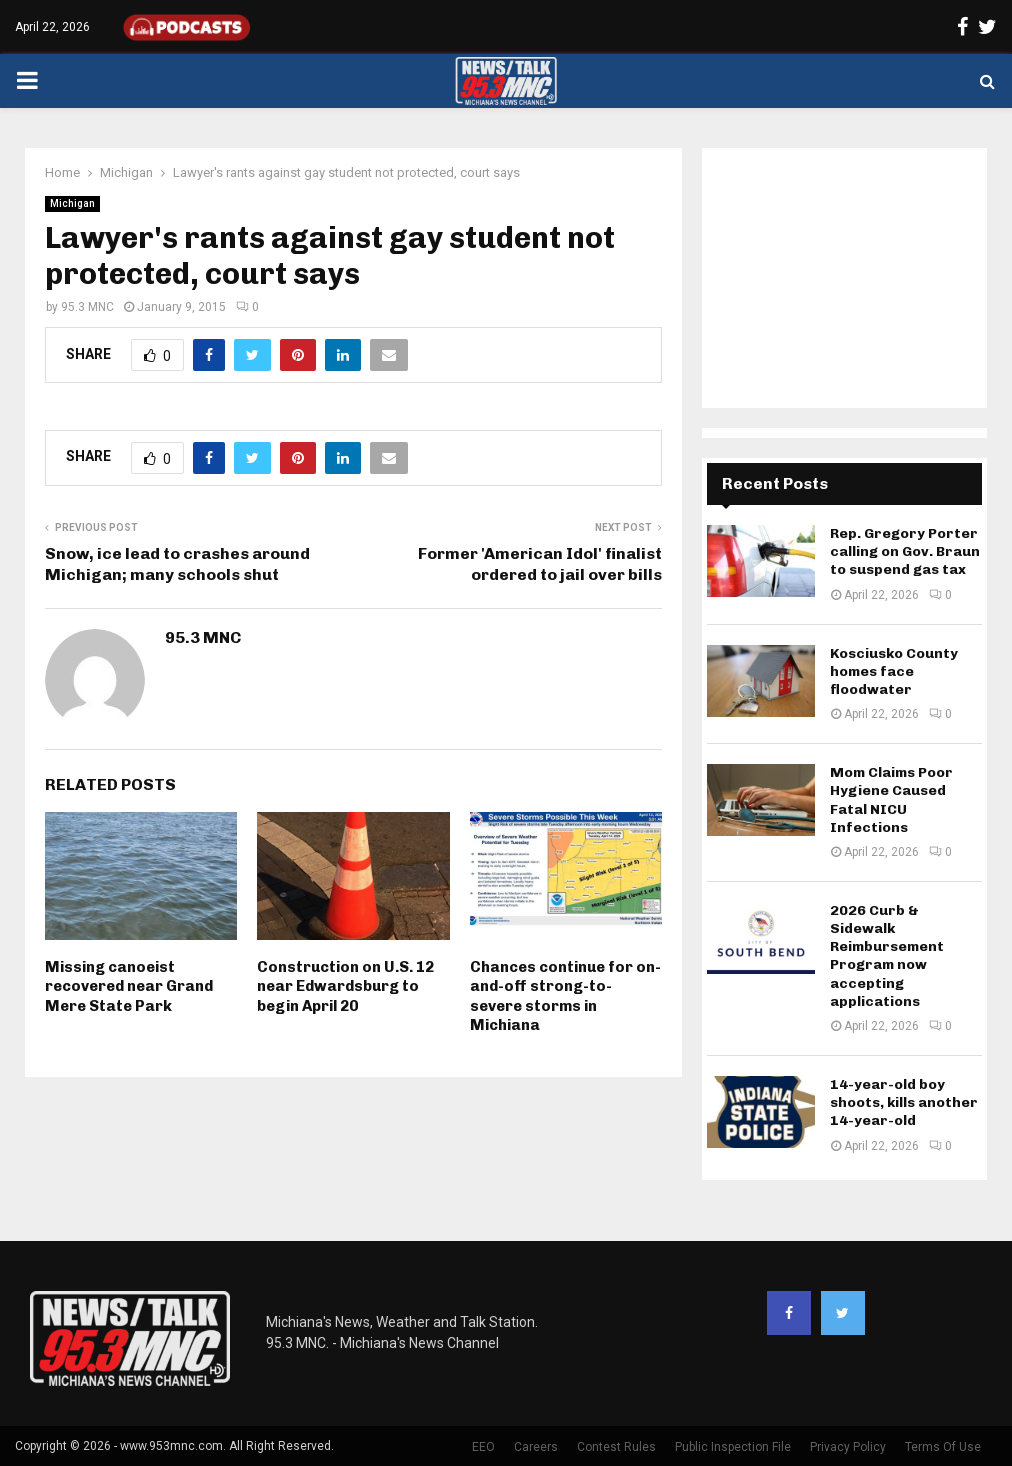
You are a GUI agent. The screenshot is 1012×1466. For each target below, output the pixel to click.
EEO (483, 1447)
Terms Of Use (943, 1447)
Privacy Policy (848, 1447)
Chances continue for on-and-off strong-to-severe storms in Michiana (565, 996)
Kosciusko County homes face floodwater (894, 671)
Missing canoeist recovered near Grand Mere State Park (129, 986)
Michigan (72, 203)
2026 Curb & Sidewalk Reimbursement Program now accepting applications (887, 956)
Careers (536, 1447)
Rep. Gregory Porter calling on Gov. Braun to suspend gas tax (905, 551)
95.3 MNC (87, 307)
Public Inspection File (733, 1447)
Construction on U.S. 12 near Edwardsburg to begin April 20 (345, 986)
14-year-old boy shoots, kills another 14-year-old (904, 1102)
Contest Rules (616, 1447)
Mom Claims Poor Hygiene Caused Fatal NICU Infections (891, 800)
